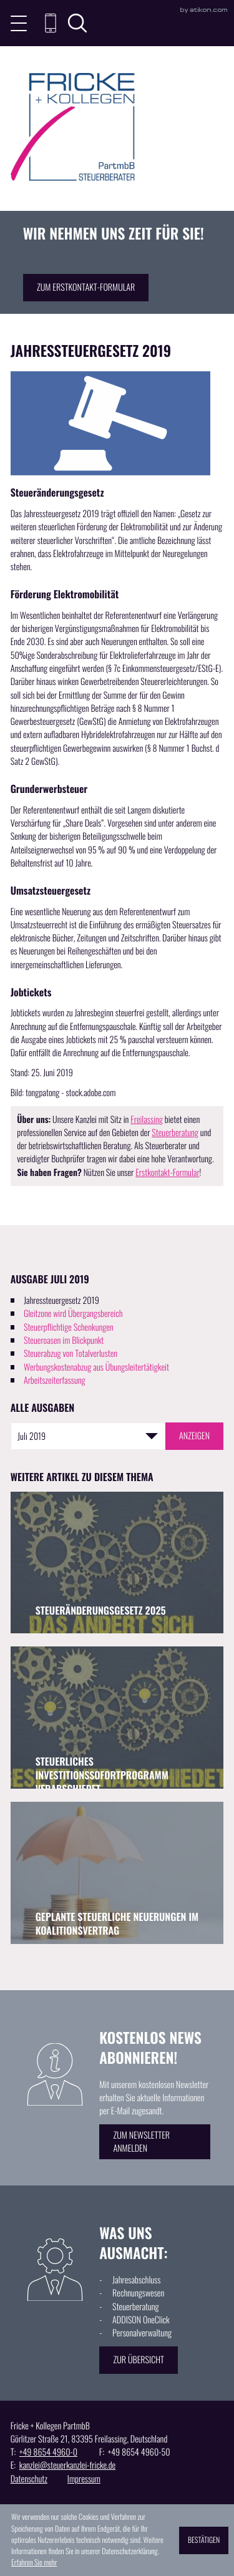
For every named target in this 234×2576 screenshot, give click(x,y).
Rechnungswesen (138, 2293)
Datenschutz (29, 2479)
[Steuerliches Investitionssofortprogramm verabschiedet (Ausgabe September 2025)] (117, 1717)
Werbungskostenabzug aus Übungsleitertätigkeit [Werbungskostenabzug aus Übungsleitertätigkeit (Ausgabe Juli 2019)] (96, 1367)
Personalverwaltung (142, 2333)
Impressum (83, 2479)
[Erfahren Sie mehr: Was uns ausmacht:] (138, 2360)
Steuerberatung (175, 1132)
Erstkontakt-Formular (167, 1172)
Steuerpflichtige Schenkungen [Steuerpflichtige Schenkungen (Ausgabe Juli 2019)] (69, 1327)
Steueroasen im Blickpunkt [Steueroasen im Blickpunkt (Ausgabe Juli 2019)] (64, 1340)
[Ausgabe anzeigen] (194, 1436)
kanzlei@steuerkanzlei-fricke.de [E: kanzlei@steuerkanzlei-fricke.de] (67, 2465)
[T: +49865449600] (48, 2452)
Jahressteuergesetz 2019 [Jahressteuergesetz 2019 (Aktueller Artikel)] (61, 1300)
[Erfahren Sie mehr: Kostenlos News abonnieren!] (154, 2141)
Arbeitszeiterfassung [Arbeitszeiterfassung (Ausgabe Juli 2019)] (54, 1380)
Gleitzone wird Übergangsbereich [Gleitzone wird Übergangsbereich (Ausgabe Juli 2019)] (73, 1313)
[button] (50, 23)
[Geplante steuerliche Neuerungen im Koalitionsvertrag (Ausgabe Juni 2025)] (117, 1872)
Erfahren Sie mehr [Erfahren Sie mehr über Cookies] (34, 2562)
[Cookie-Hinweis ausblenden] (203, 2540)
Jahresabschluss (136, 2280)
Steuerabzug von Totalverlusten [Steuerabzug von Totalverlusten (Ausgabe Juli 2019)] (70, 1353)
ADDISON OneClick (141, 2319)
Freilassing (146, 1119)
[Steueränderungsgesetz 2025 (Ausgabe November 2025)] (117, 1562)
